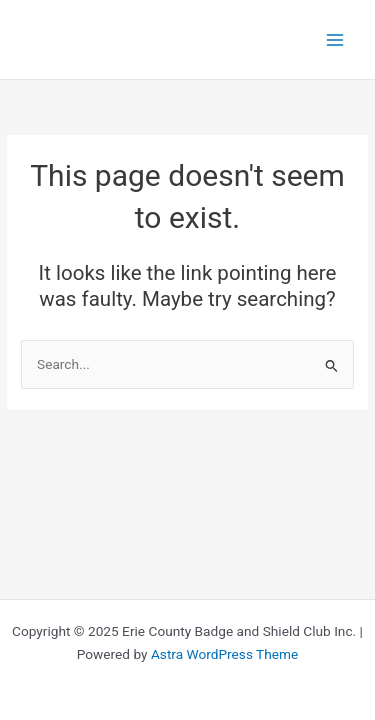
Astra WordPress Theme (224, 654)
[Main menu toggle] (335, 39)
